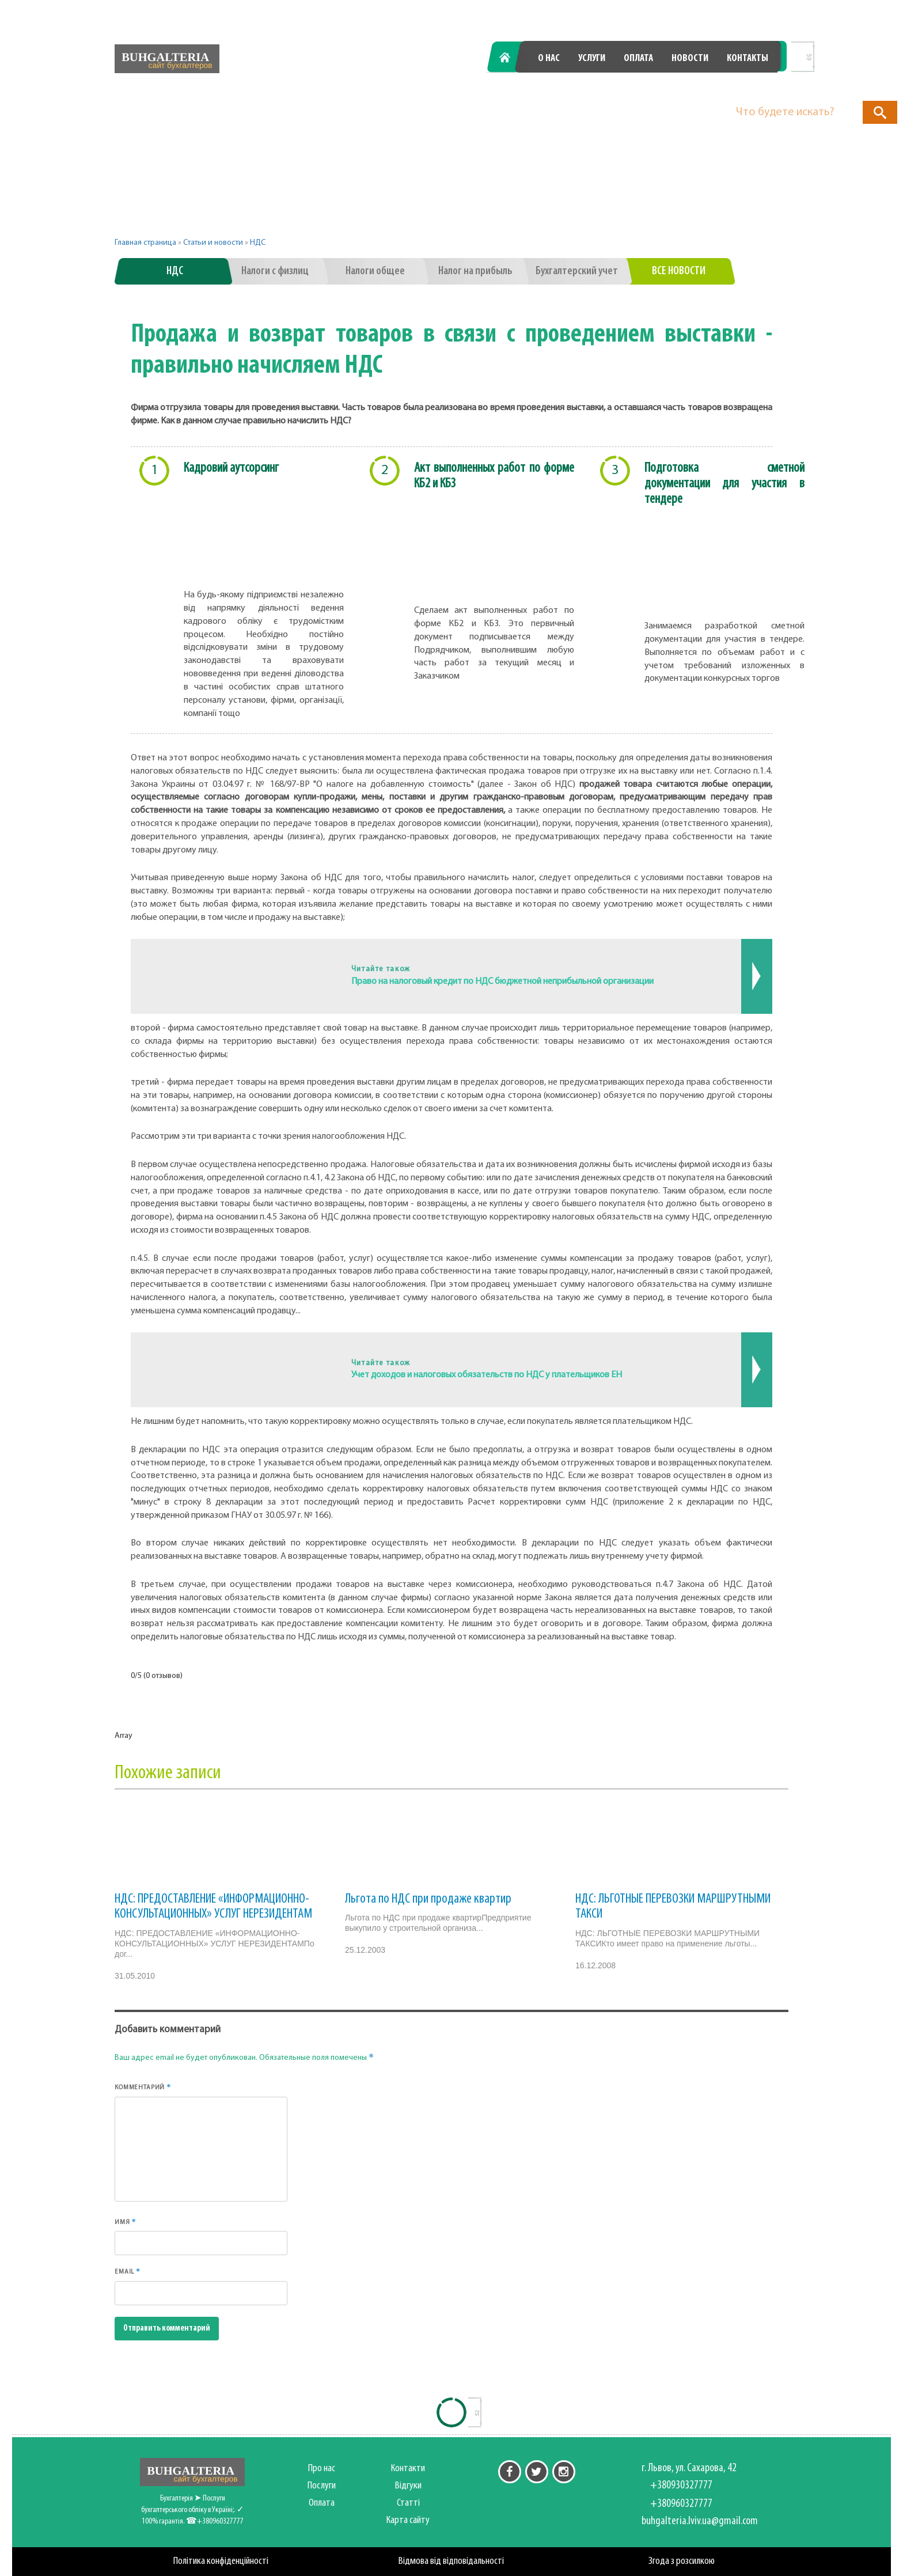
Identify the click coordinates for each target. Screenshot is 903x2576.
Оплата (638, 58)
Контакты (747, 58)
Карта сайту (408, 2520)
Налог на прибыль (475, 271)
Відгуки (408, 2485)
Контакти (408, 2468)
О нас (549, 58)
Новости (689, 58)
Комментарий (143, 2087)
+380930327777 (564, 87)
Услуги (591, 58)
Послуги (322, 2485)
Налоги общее (375, 271)
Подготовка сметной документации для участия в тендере (724, 483)
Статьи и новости (213, 242)
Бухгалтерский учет (577, 271)
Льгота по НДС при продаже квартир (428, 1899)
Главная (511, 58)
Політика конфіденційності (220, 2561)
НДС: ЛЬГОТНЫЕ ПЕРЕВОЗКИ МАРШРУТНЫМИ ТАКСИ (673, 1906)
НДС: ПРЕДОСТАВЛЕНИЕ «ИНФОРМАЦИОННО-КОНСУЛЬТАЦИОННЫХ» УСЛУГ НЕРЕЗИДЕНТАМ (213, 1906)
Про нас (321, 2468)
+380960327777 (714, 87)
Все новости (678, 271)
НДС (257, 242)
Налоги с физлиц (275, 271)
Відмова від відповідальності (451, 2561)
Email (128, 2271)
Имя (125, 2222)
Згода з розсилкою (681, 2561)
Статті (408, 2503)
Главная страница (145, 242)
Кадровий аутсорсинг (231, 468)
